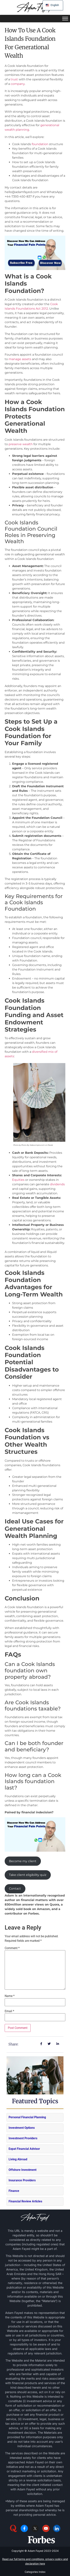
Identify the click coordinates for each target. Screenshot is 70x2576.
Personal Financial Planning (27, 2117)
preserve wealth (21, 444)
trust (14, 79)
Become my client (22, 1861)
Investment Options (22, 2128)
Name (10, 1996)
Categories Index (35, 2571)
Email (9, 2011)
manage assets (20, 359)
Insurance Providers (22, 2180)
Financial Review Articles (25, 2201)
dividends (57, 1184)
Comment (12, 1948)
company (18, 84)
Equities (18, 1180)
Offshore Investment (22, 2170)
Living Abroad (18, 2159)
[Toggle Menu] (65, 18)
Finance (14, 2191)
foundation (40, 144)
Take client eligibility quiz (27, 1875)
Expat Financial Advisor (24, 2149)
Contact (15, 1888)
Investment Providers (23, 2138)
